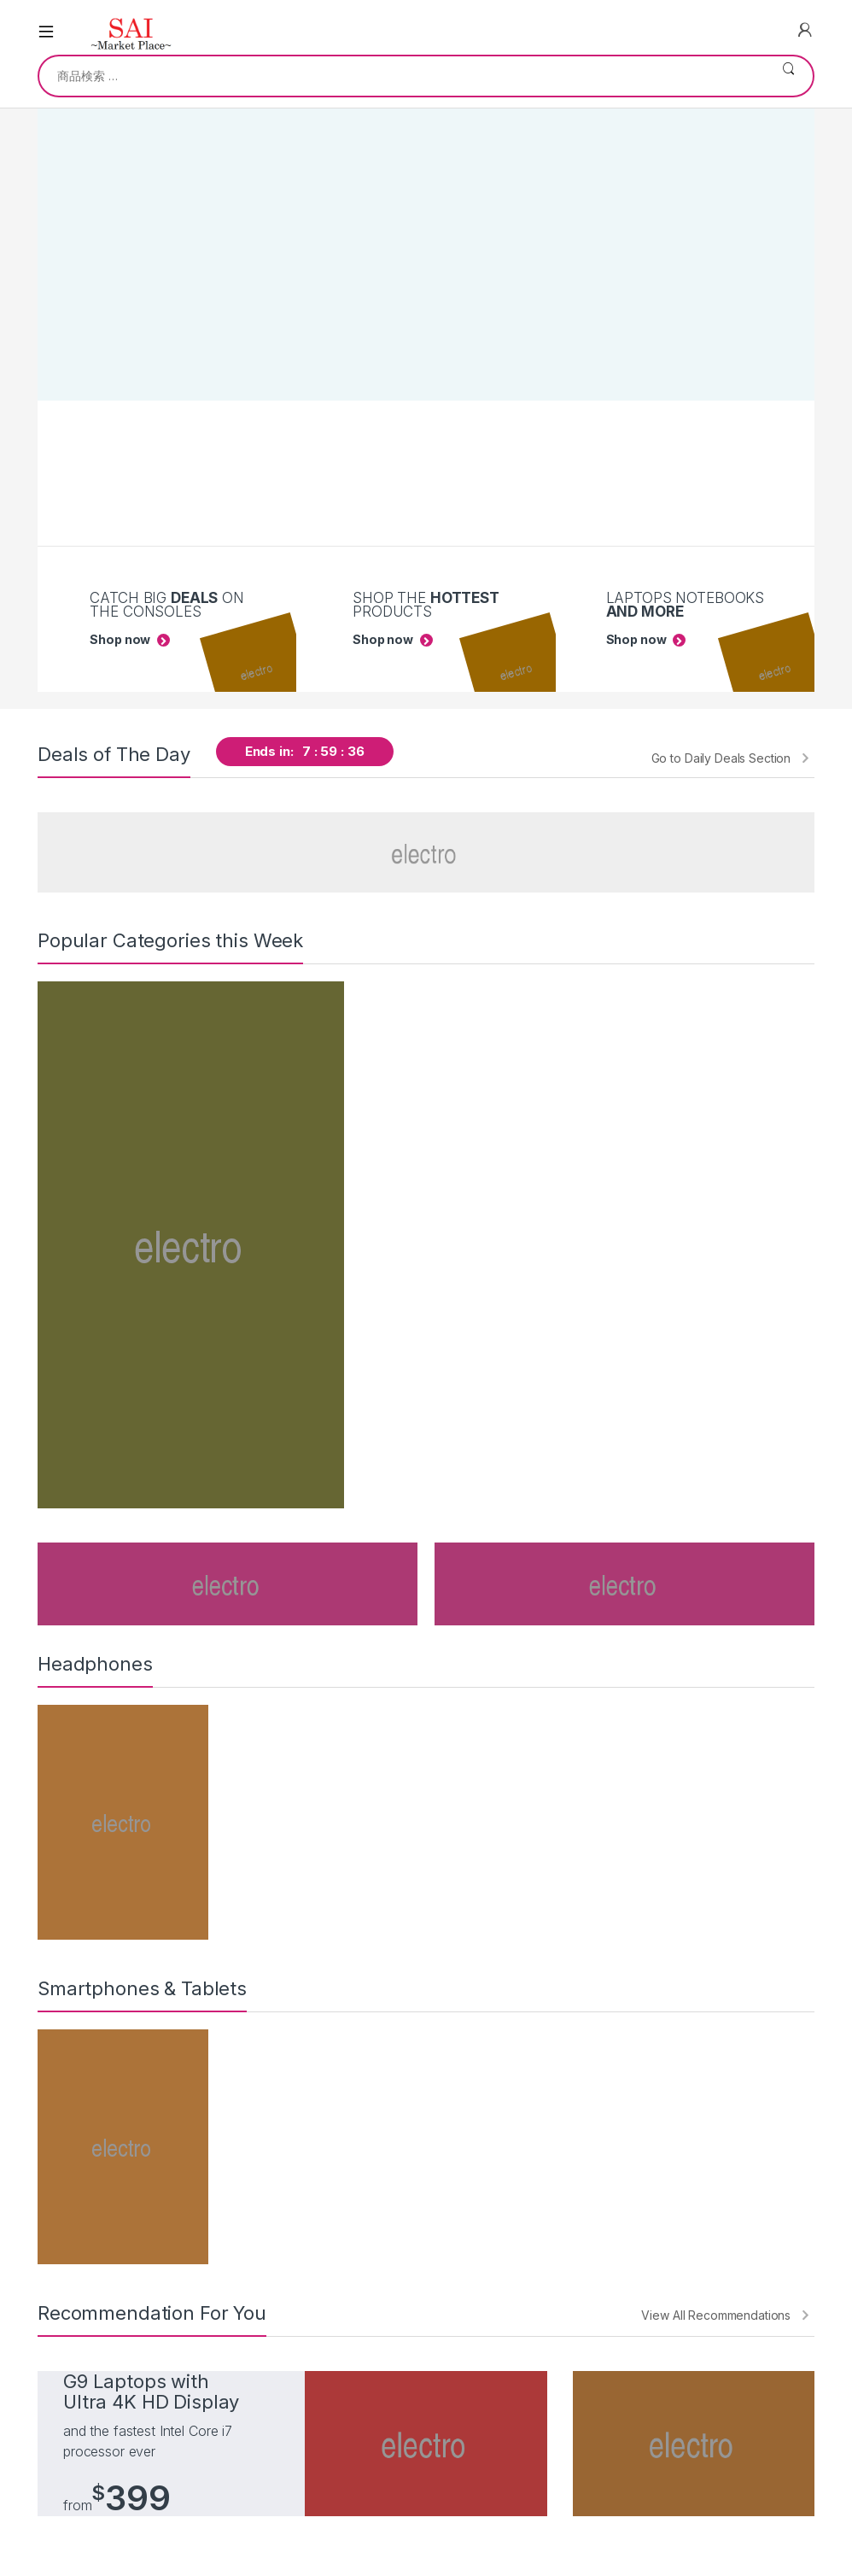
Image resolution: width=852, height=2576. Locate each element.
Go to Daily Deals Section (721, 758)
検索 (788, 76)
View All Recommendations (716, 2315)
